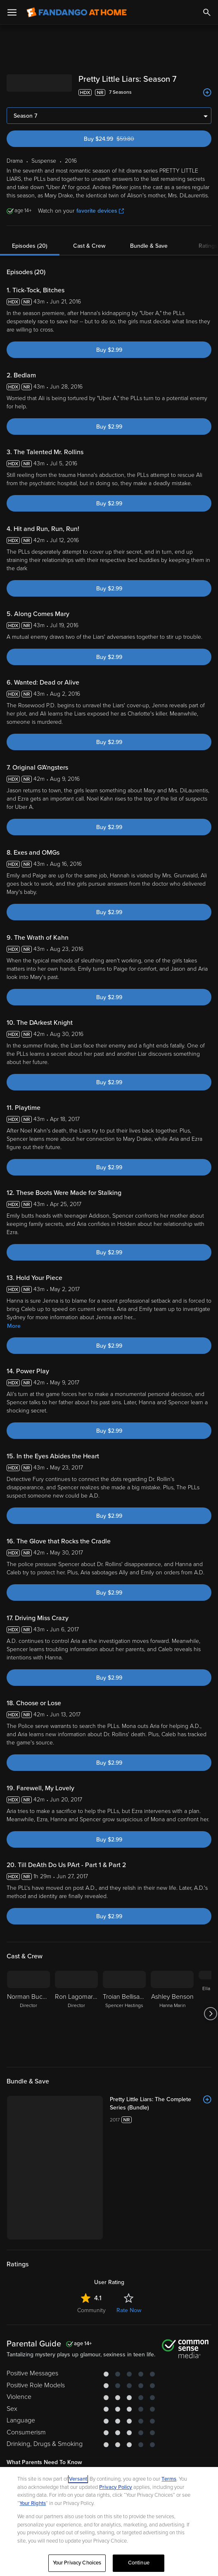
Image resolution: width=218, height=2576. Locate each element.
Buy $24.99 (124, 138)
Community (91, 2310)
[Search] (206, 12)
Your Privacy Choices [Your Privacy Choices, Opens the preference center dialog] (77, 2562)
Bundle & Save (149, 245)
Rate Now (128, 2310)
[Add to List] (207, 92)
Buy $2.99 (109, 349)
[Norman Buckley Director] (28, 2013)
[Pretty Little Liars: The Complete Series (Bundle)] (160, 2103)
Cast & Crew (89, 245)
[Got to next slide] (210, 2013)
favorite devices (100, 210)
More (14, 1325)
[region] (109, 2521)
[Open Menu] (12, 12)
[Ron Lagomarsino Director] (76, 2013)
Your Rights (32, 2503)
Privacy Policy (115, 2487)
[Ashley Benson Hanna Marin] (172, 2013)
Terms (168, 2479)
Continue (138, 2562)
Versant (78, 2479)
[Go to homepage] (76, 12)
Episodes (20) (29, 245)
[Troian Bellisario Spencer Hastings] (124, 2013)
